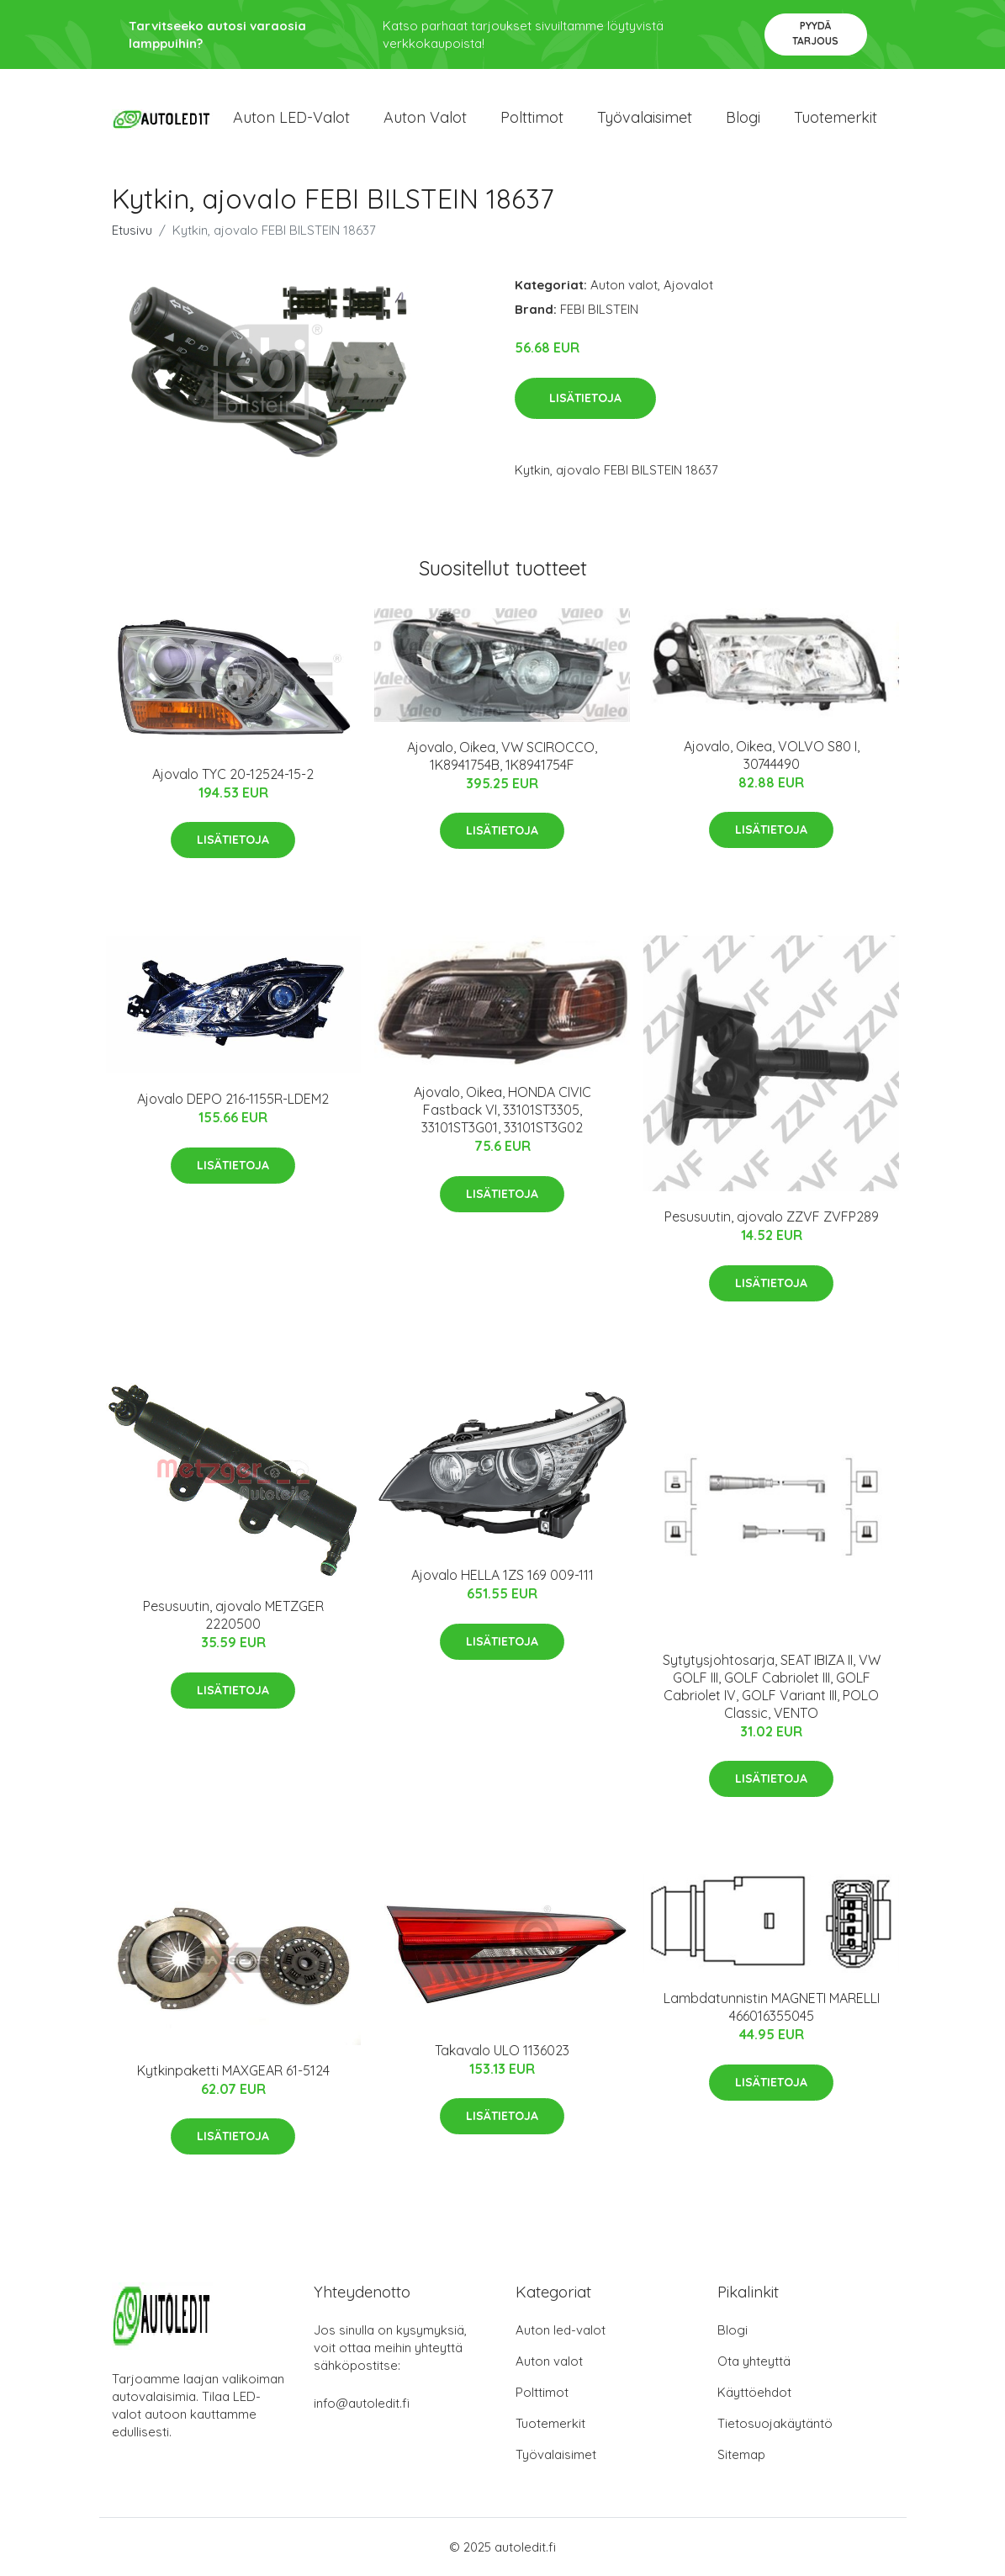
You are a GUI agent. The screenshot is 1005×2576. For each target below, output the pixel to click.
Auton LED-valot (291, 117)
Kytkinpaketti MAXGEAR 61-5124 (233, 2070)
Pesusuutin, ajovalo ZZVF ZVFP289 (771, 1216)
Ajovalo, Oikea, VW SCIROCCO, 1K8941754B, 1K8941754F (502, 756)
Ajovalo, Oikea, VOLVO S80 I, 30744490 (772, 755)
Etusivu (132, 230)
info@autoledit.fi (362, 2403)
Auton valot (425, 117)
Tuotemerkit (835, 117)
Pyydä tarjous (815, 33)
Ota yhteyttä (754, 2361)
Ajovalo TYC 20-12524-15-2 (233, 774)
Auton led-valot (561, 2330)
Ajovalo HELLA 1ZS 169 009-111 (502, 1574)
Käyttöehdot (754, 2392)
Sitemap (741, 2454)
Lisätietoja (585, 397)
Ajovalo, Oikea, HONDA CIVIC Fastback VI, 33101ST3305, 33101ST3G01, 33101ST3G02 (502, 1110)
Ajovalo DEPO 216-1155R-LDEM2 (233, 1098)
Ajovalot (688, 285)
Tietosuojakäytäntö (775, 2423)
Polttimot (531, 117)
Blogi (743, 117)
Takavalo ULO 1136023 (502, 2050)
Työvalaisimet (644, 117)
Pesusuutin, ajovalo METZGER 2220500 (233, 1615)
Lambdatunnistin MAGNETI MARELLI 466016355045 (772, 2007)
